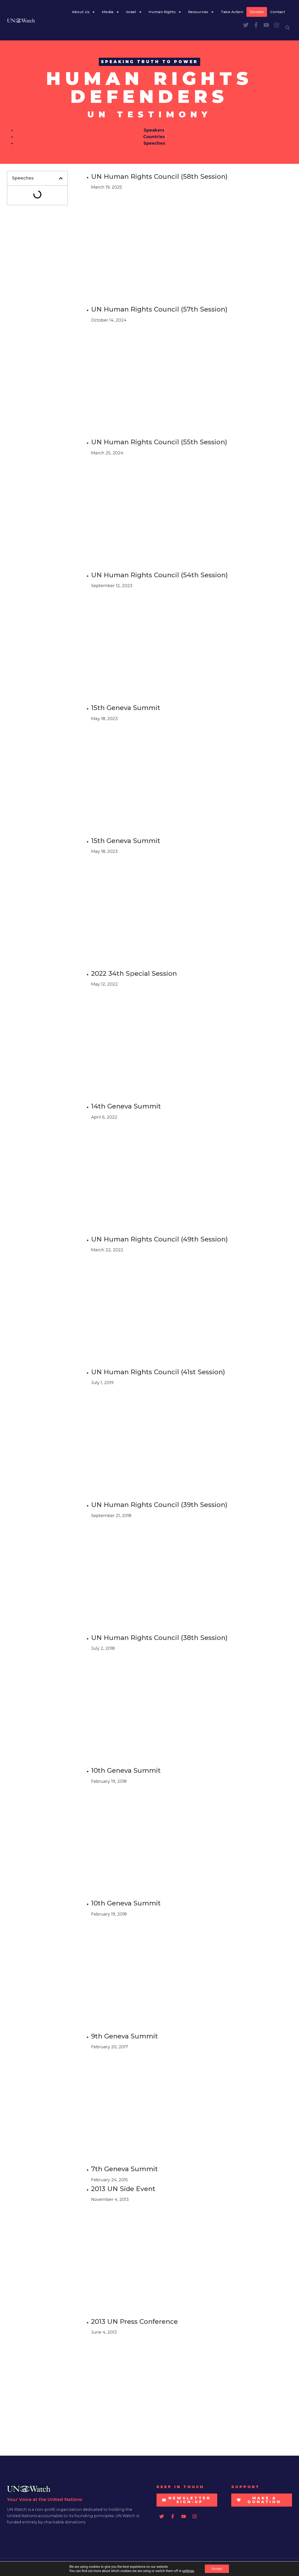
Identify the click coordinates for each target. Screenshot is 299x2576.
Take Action (232, 12)
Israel (134, 12)
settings (188, 2571)
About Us (83, 12)
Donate (257, 12)
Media (110, 12)
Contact (277, 12)
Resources (201, 12)
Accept (217, 2569)
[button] (287, 27)
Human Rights (165, 12)
